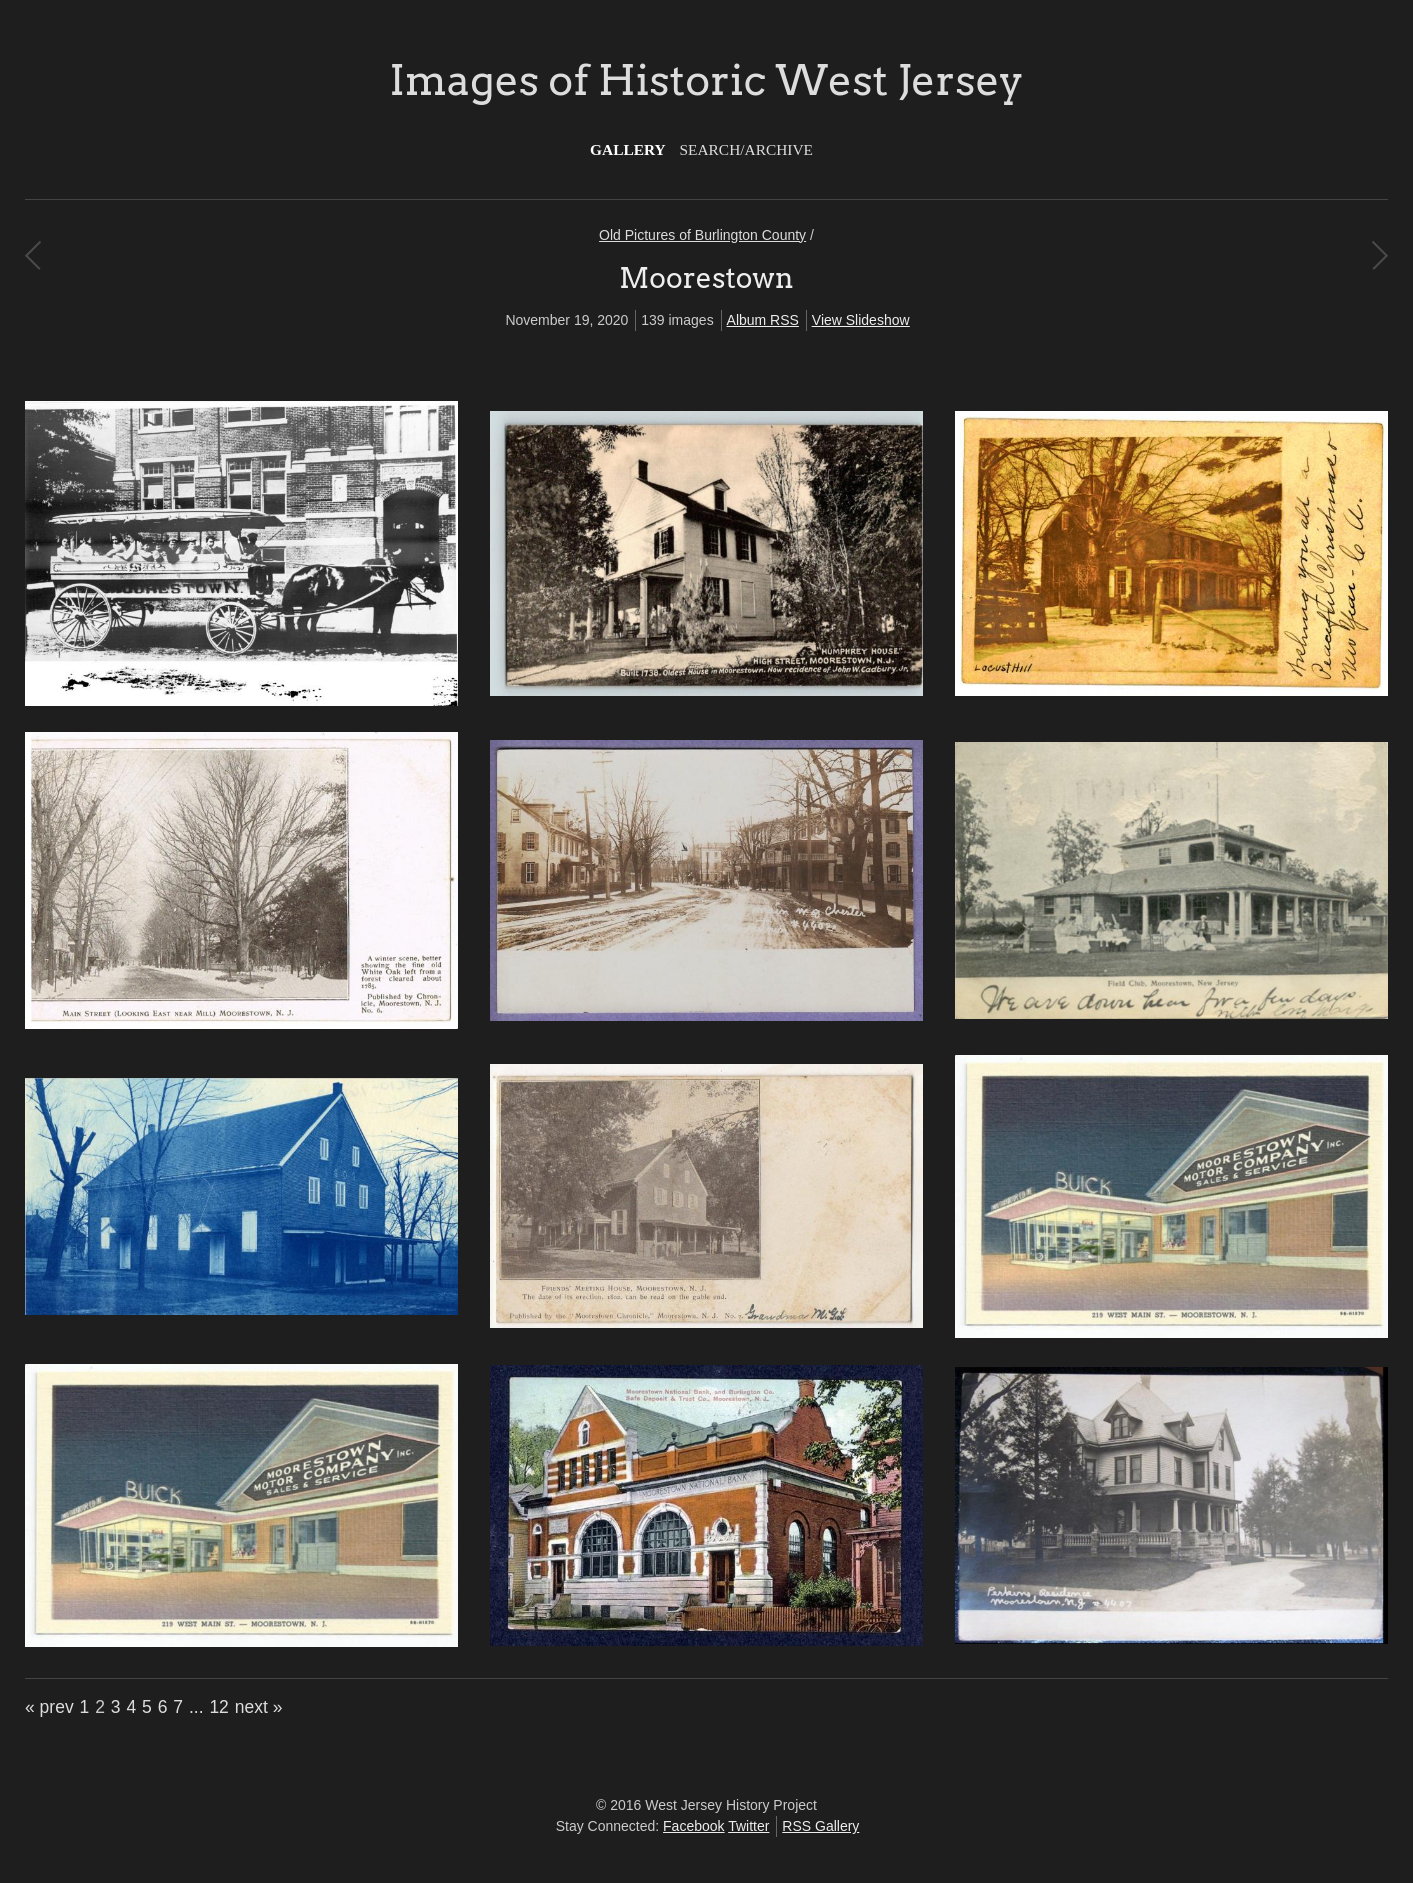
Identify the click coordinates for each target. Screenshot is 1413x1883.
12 (218, 1707)
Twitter (748, 1826)
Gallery (628, 149)
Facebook (693, 1826)
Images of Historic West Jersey (706, 80)
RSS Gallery (820, 1826)
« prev (49, 1707)
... (196, 1707)
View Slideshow (861, 320)
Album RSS (763, 320)
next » (259, 1707)
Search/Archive (746, 149)
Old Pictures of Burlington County (702, 235)
